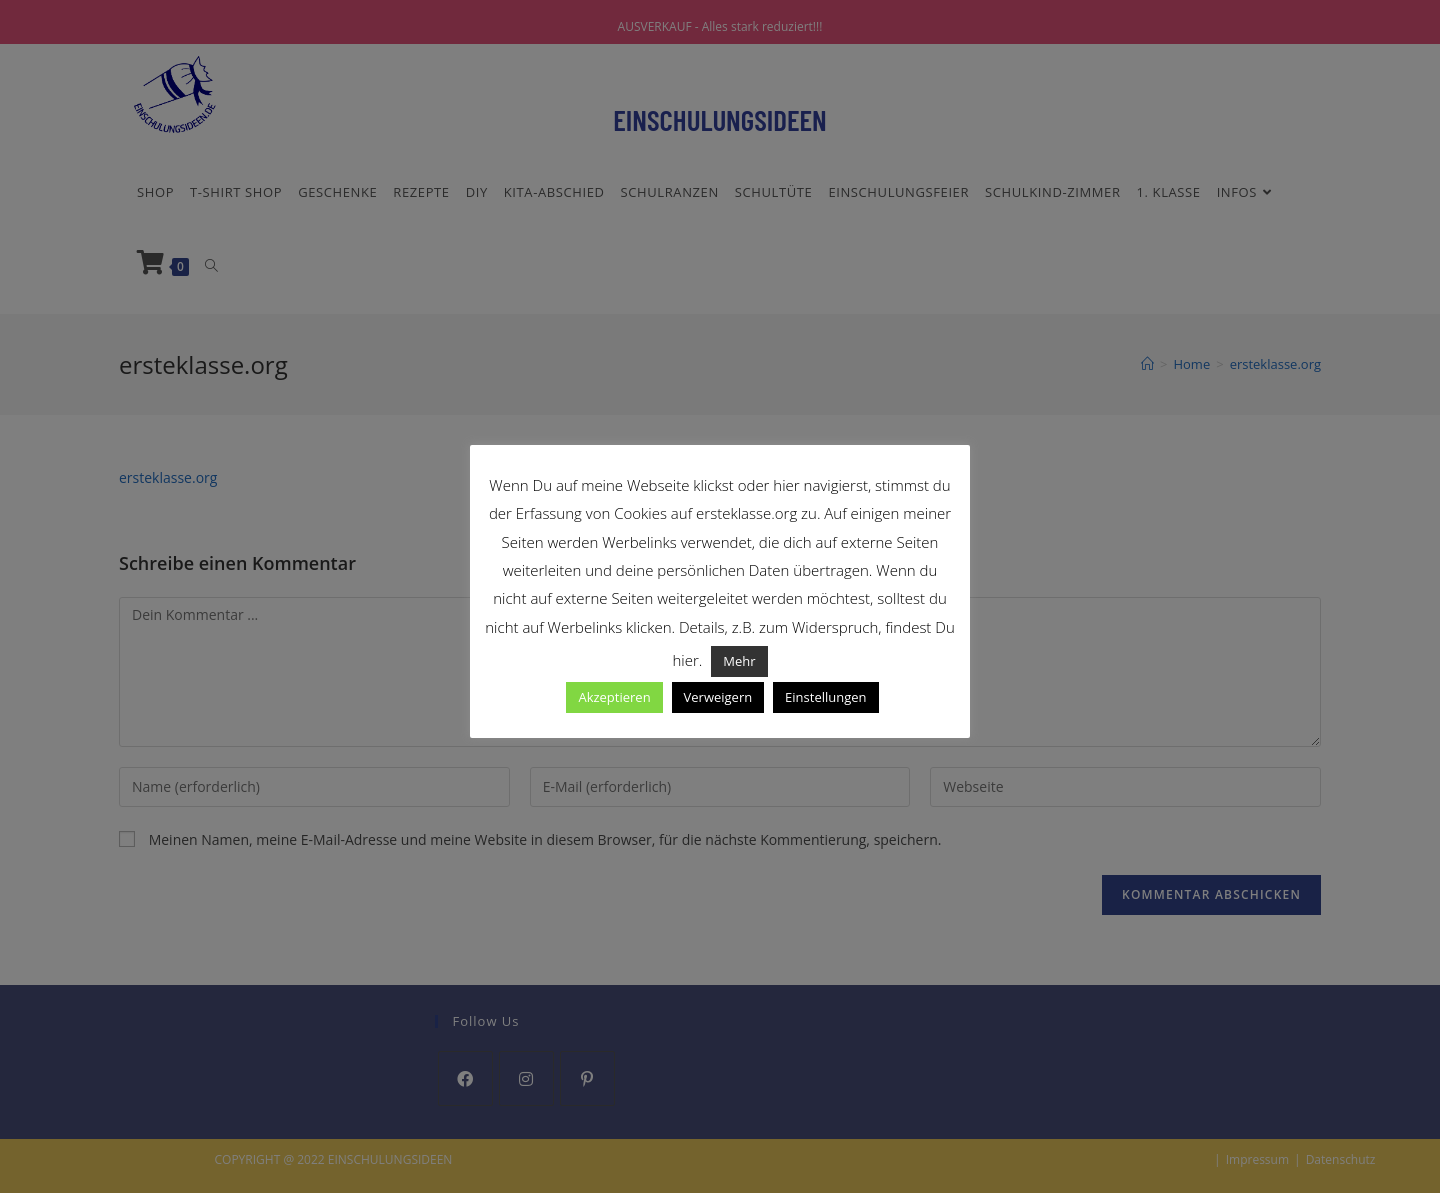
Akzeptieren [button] (614, 697)
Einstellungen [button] (825, 697)
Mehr (739, 661)
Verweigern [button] (718, 697)
